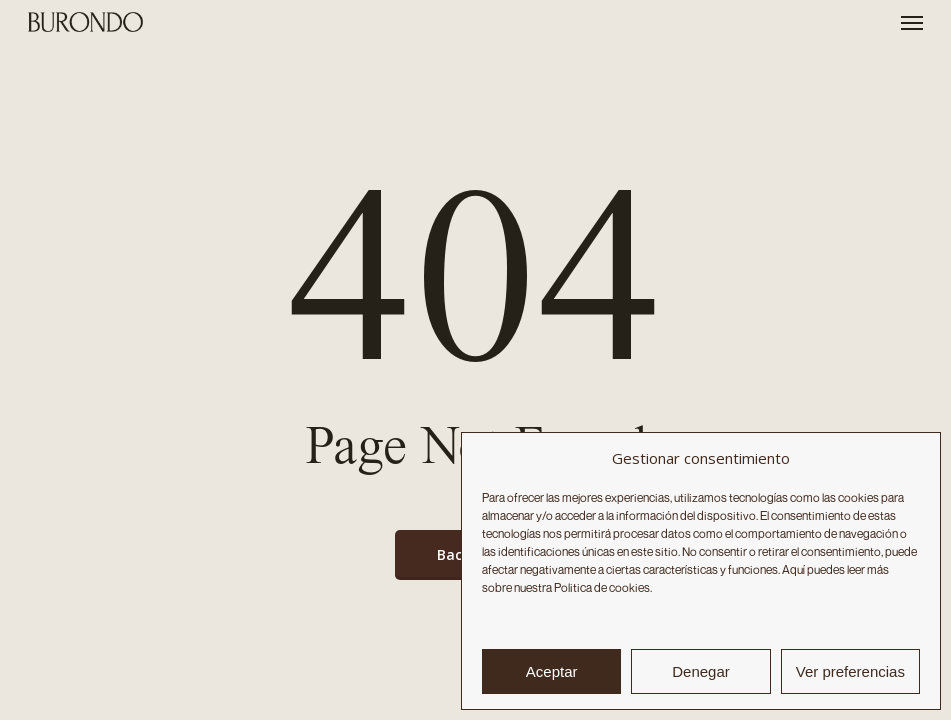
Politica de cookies (602, 587)
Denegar (701, 671)
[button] (912, 22)
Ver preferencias (850, 671)
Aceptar (552, 671)
